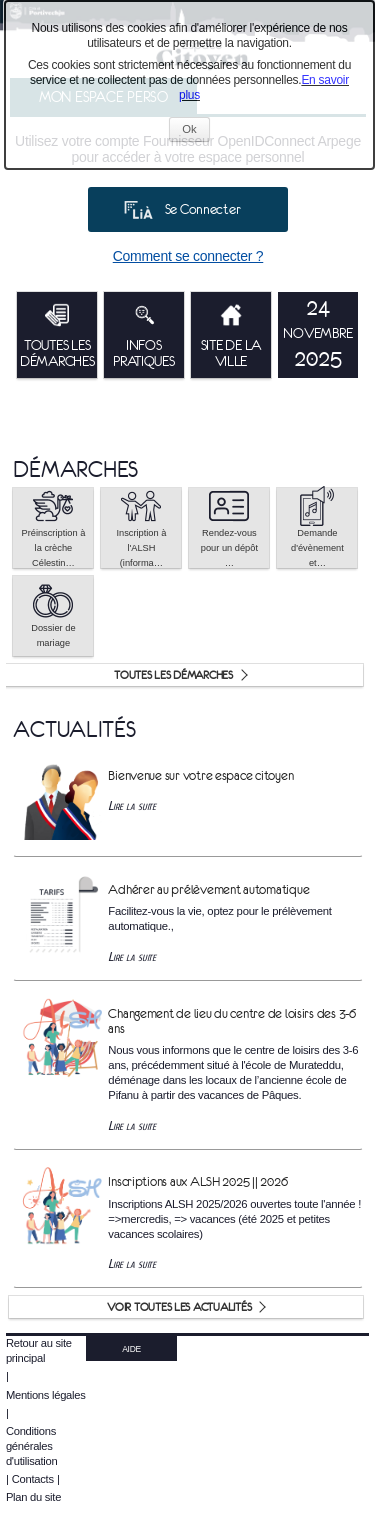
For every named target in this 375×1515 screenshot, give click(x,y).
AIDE (131, 1349)
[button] (53, 528)
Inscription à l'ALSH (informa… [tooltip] (141, 528)
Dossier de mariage (53, 614)
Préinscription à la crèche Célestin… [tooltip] (53, 528)
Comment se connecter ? (188, 256)
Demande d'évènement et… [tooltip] (317, 528)
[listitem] (318, 335)
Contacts (33, 1479)
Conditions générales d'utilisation (32, 1446)
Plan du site (33, 1497)
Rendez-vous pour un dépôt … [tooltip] (229, 528)
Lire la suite (132, 805)
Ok (195, 131)
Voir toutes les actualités (179, 1307)
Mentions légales (46, 1395)
